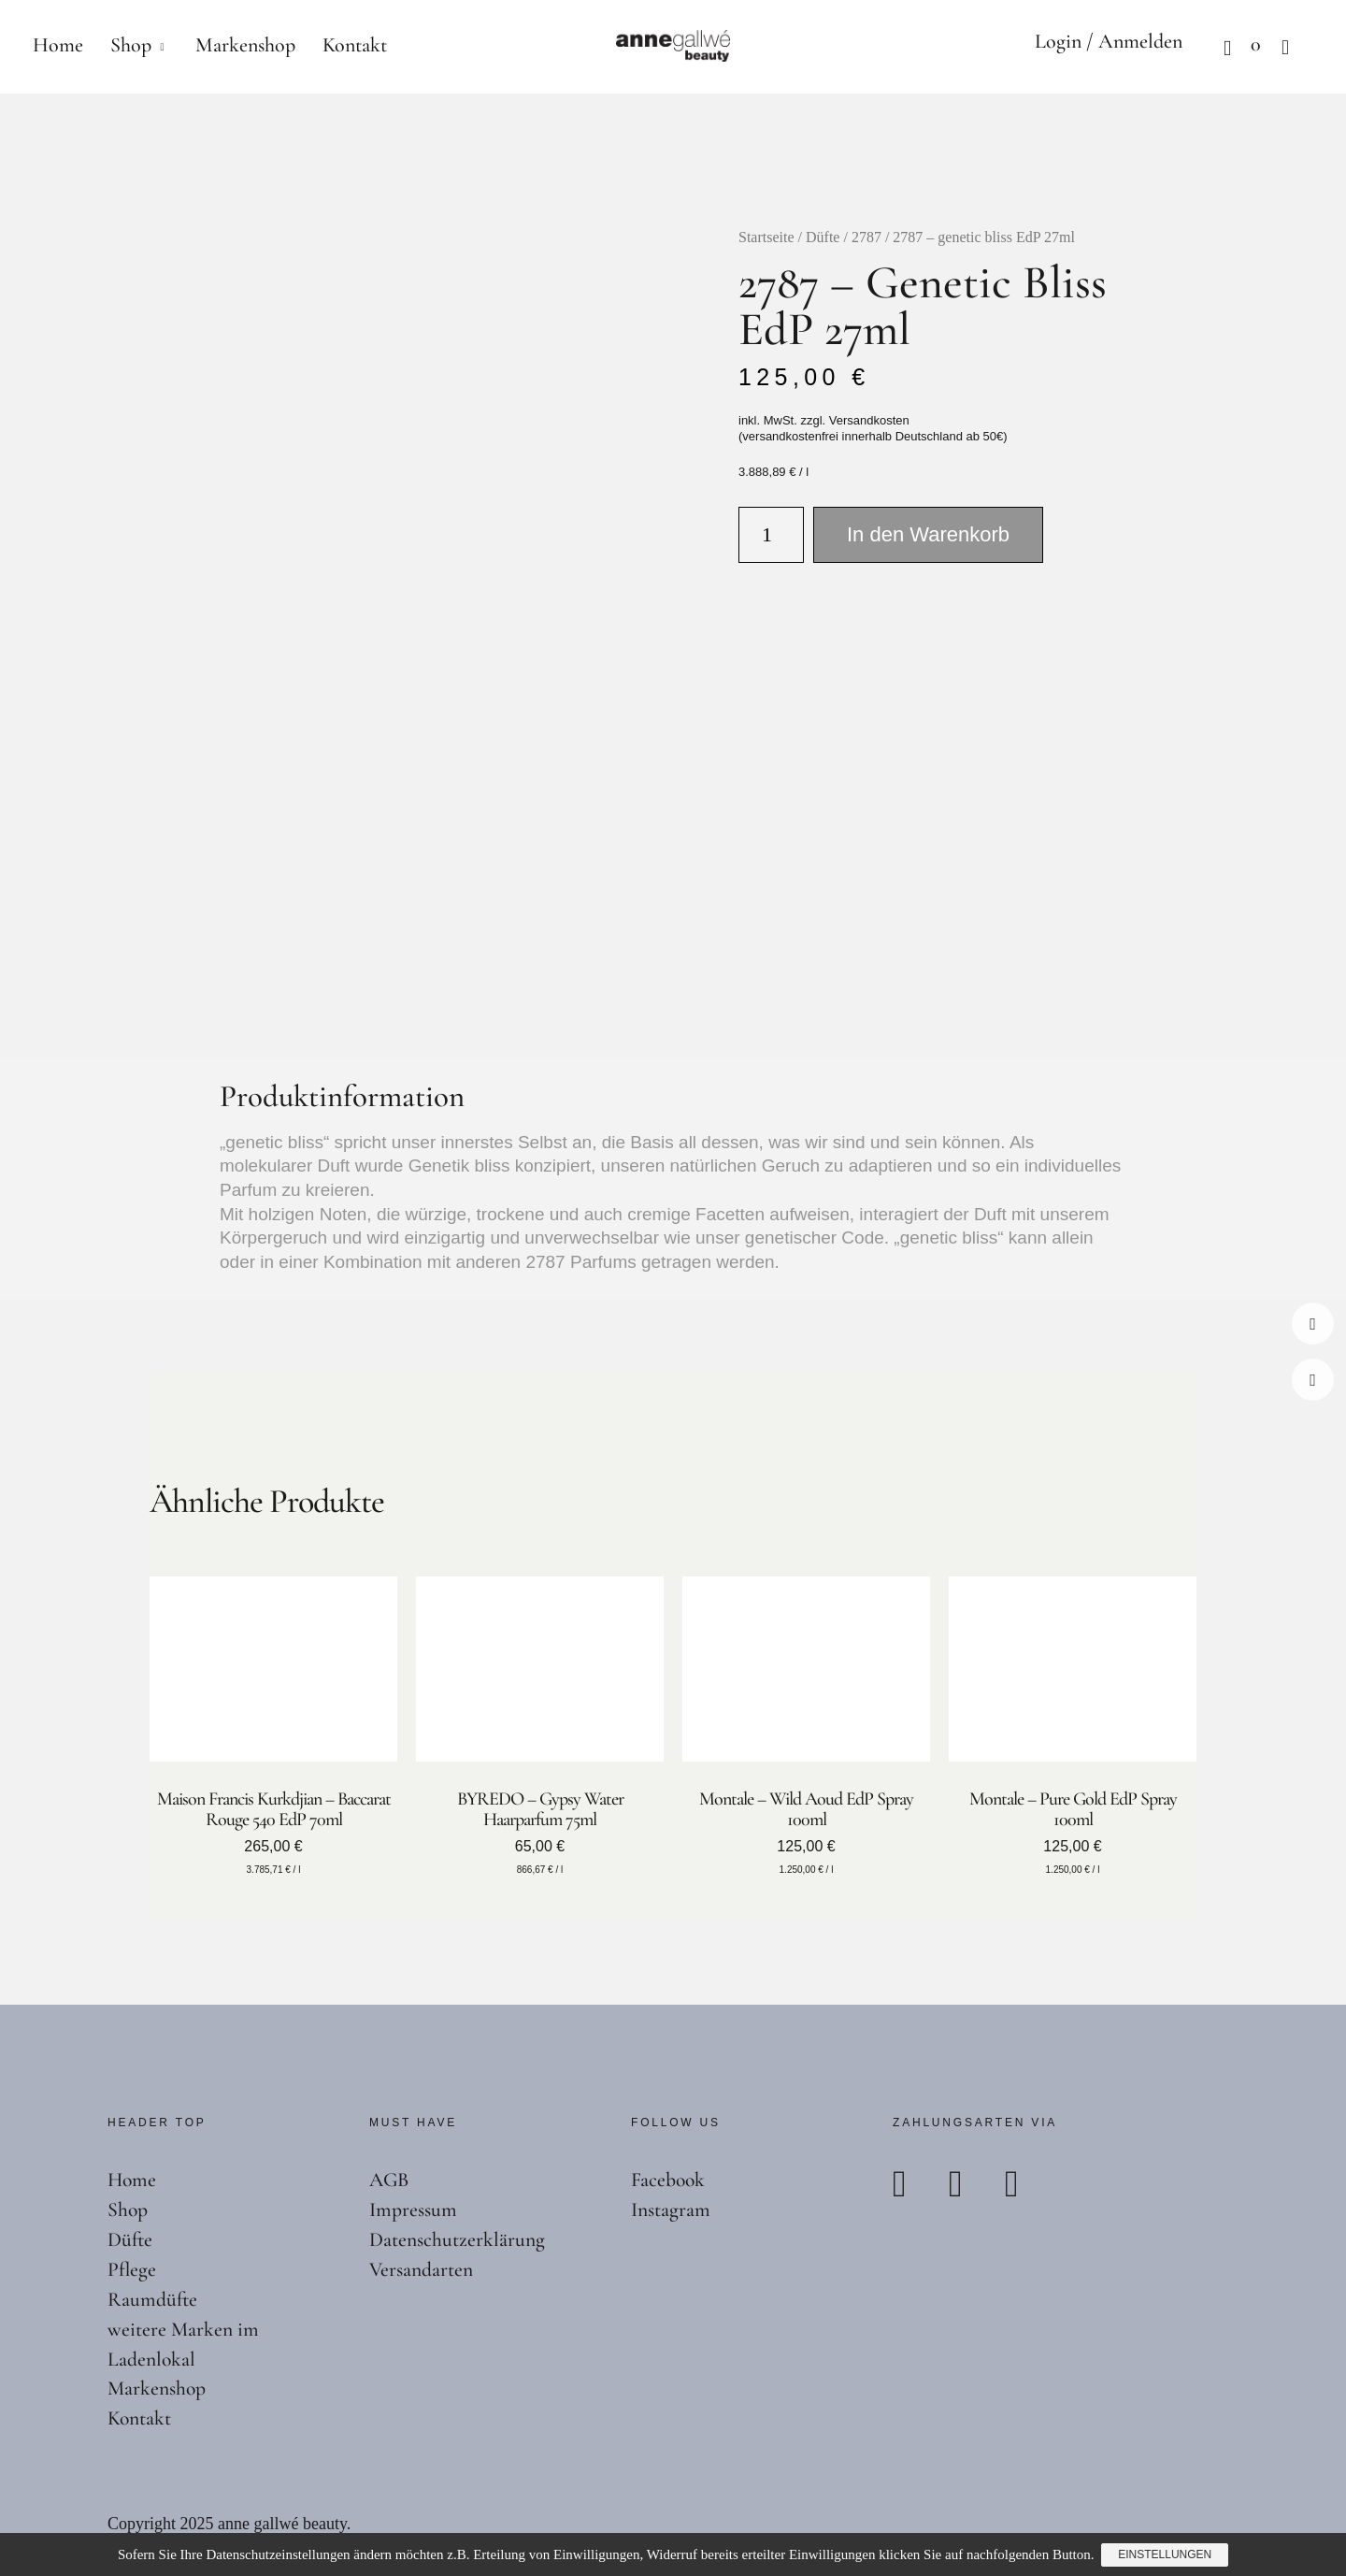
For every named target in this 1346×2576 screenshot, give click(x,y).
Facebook (1313, 1323)
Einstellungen (1165, 2555)
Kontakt (354, 45)
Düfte (822, 237)
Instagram (1313, 1380)
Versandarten (421, 2269)
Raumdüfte (152, 2299)
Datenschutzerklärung (457, 2239)
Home (58, 45)
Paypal (917, 2184)
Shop (130, 45)
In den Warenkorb (928, 534)
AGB (390, 2179)
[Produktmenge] (771, 535)
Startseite (766, 237)
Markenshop (245, 45)
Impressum (413, 2209)
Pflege (131, 2269)
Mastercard (973, 2184)
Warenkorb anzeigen (1210, 46)
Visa (1029, 2184)
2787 (866, 237)
